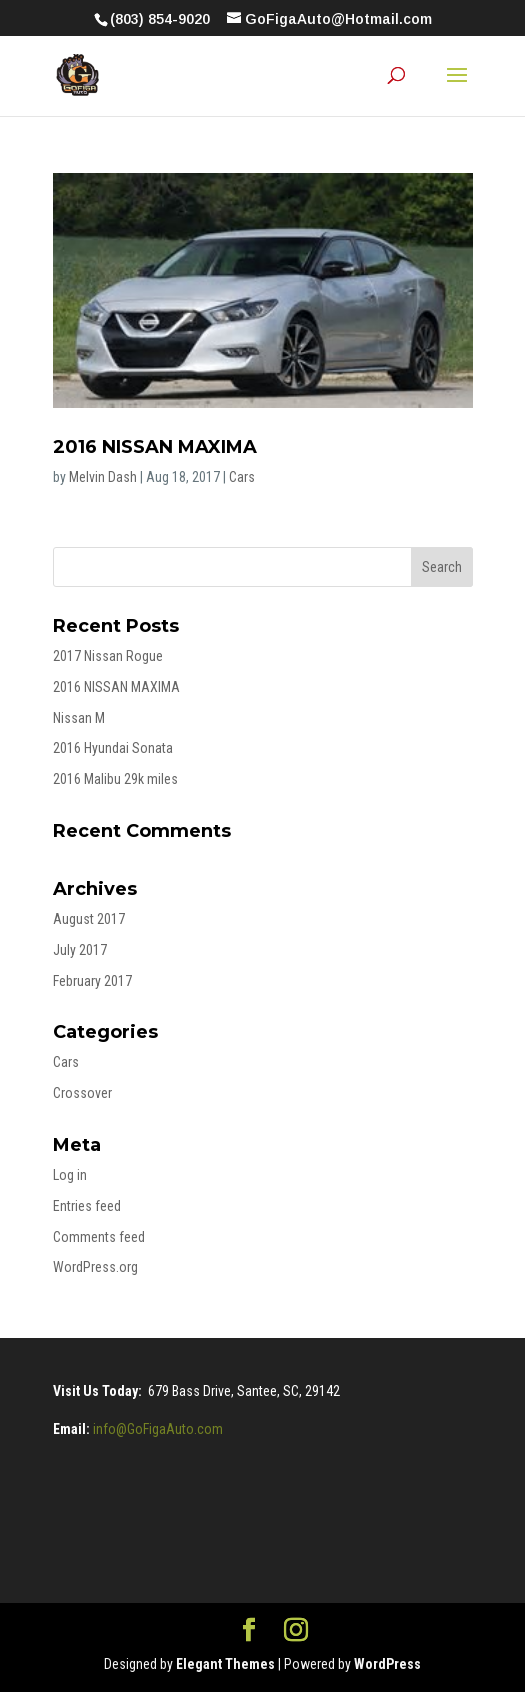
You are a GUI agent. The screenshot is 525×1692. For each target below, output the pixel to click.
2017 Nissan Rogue (108, 656)
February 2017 (92, 981)
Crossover (82, 1093)
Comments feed (99, 1237)
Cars (242, 477)
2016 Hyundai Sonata (113, 748)
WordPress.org (95, 1267)
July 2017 (80, 950)
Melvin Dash (103, 477)
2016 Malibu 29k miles (115, 779)
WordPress (387, 1664)
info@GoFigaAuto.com (158, 1429)
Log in (70, 1175)
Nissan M (79, 718)
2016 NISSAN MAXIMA (155, 447)
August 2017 (89, 919)
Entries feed (87, 1206)
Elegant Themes (225, 1664)
